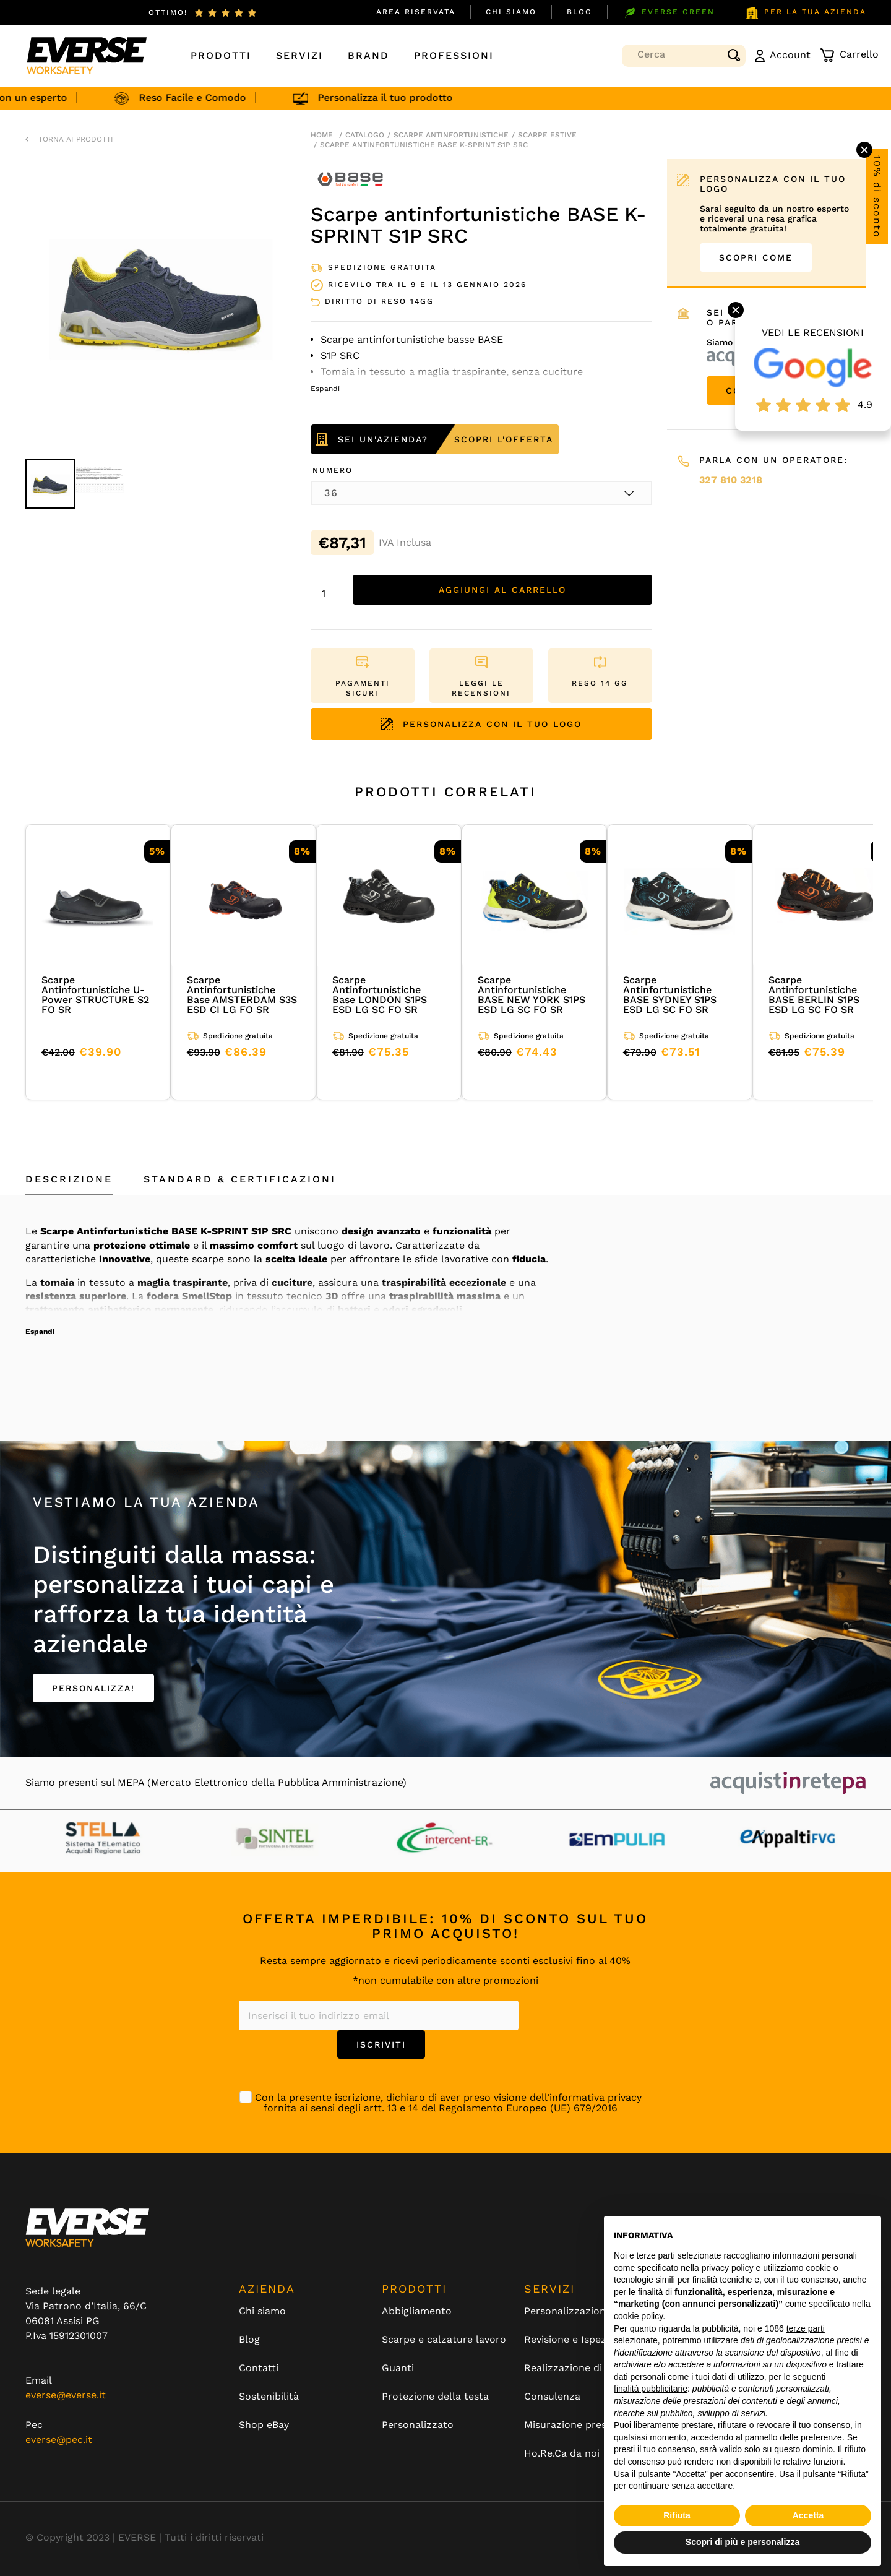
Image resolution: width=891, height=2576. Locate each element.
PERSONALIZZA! (93, 1688)
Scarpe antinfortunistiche (451, 135)
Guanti (398, 2368)
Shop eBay (264, 2425)
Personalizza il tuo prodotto (392, 97)
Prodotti (221, 55)
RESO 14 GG (600, 683)
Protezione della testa (435, 2397)
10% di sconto (877, 196)
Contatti (258, 2368)
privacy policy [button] (728, 2268)
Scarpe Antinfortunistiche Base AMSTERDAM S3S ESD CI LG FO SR (242, 994)
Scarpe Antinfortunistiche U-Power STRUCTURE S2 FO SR (95, 994)
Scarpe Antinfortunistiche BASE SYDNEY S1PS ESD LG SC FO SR (670, 994)
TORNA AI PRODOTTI (75, 139)
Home (322, 135)
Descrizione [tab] (69, 1179)
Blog (579, 11)
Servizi (299, 55)
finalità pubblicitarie (650, 2388)
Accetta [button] (808, 2515)
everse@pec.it (58, 2439)
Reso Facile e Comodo (199, 97)
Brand (368, 55)
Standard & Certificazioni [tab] (240, 1179)
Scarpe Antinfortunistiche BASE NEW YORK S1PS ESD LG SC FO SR (531, 994)
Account (783, 55)
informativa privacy (595, 2097)
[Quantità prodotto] (328, 593)
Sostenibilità (269, 2397)
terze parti (805, 2328)
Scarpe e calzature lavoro (444, 2340)
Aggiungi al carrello (502, 590)
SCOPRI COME (756, 257)
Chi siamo (511, 11)
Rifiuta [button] (677, 2515)
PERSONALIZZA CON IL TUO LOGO (481, 724)
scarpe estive (547, 135)
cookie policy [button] (638, 2316)
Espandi (39, 1331)
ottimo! (167, 12)
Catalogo (364, 135)
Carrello (849, 55)
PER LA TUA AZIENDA (805, 13)
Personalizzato (418, 2425)
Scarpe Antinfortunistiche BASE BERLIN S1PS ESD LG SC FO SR (813, 994)
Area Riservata (415, 11)
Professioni (454, 55)
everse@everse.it (65, 2395)
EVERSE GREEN (668, 13)
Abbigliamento (417, 2311)
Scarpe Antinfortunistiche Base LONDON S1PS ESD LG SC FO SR (379, 994)
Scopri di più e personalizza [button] (742, 2542)
